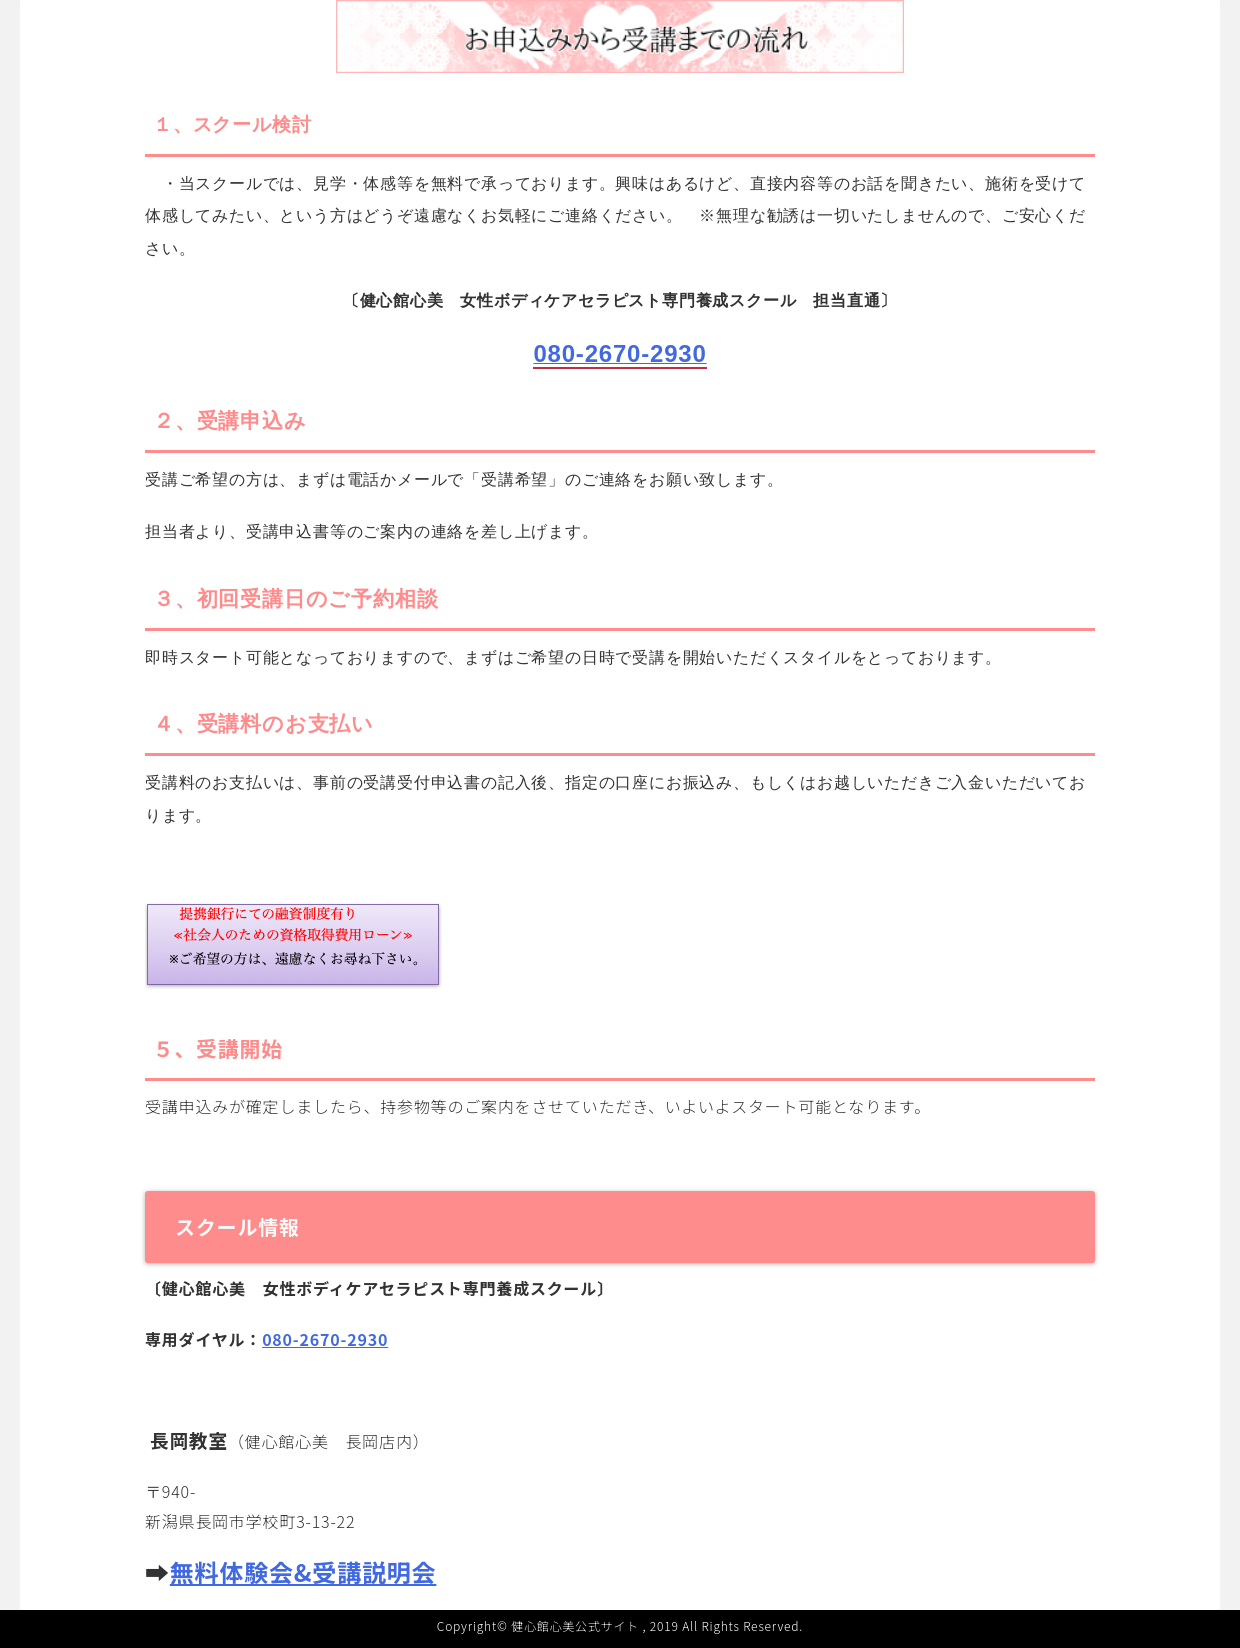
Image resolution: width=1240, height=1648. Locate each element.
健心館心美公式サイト (575, 1625)
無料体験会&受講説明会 (303, 1571)
